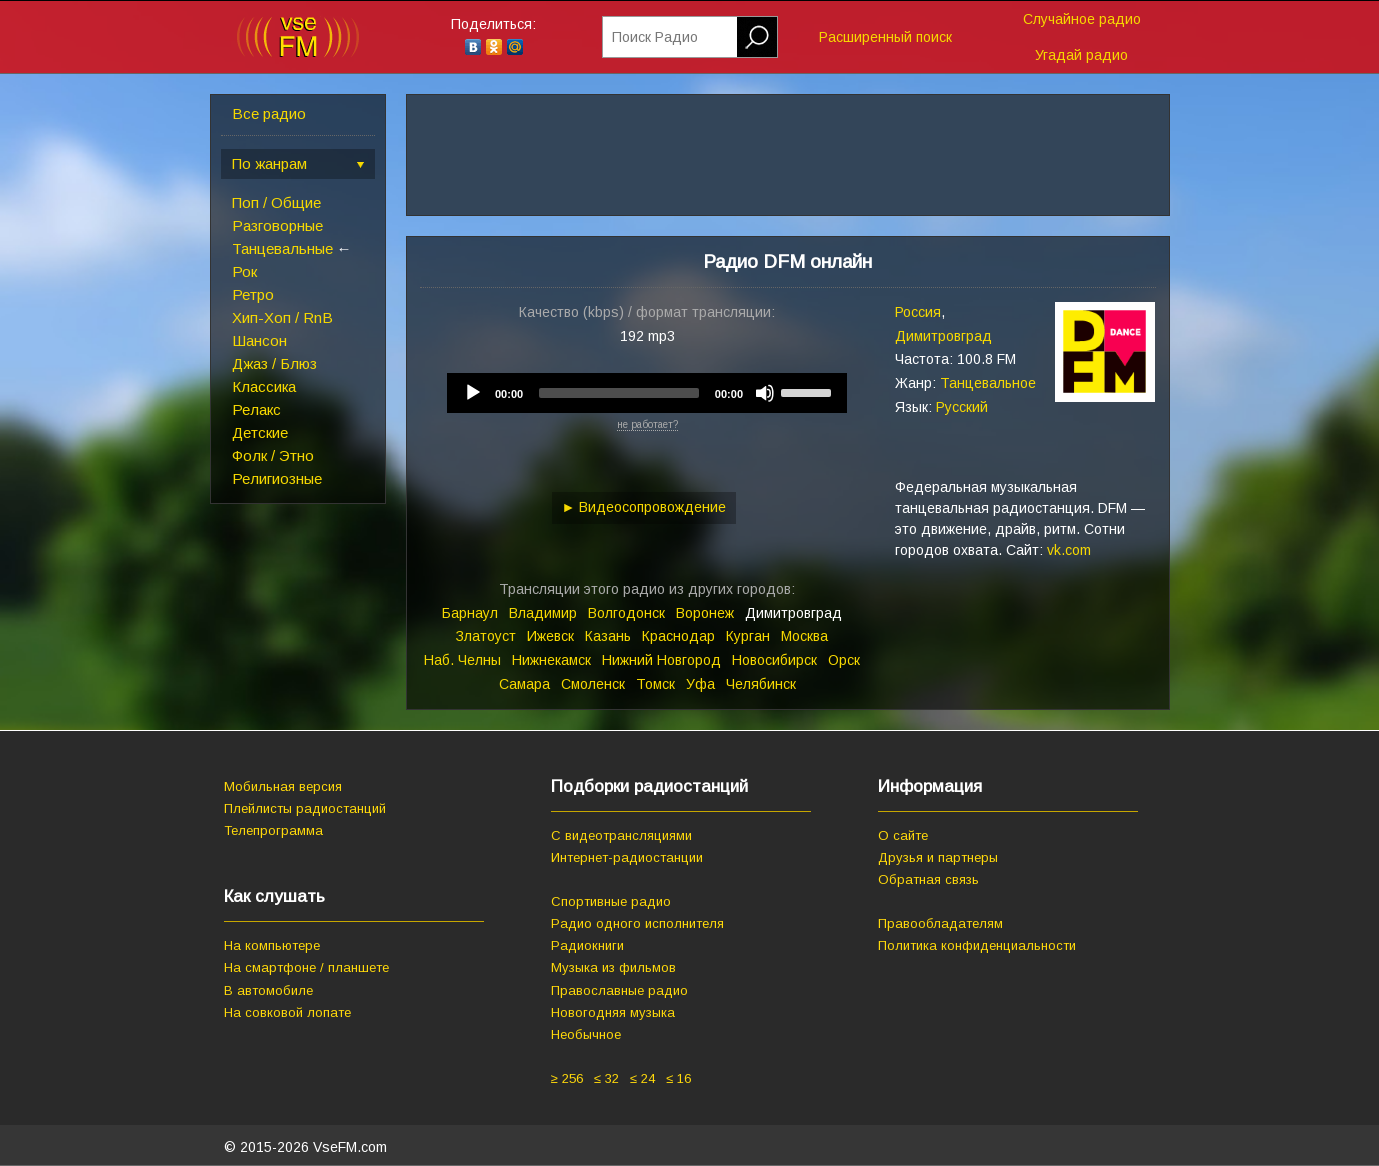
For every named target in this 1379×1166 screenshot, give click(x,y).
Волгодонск (626, 613)
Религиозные (277, 478)
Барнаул (470, 613)
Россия (918, 312)
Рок (244, 271)
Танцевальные (282, 248)
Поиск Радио (655, 37)
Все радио (269, 113)
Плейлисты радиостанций (305, 808)
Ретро (253, 294)
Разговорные (277, 225)
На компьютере (272, 945)
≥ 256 (567, 1078)
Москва (804, 636)
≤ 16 (678, 1078)
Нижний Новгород (661, 660)
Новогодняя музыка (613, 1012)
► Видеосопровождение (644, 507)
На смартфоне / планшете (306, 967)
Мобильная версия (283, 786)
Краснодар (678, 636)
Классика (264, 386)
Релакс (256, 409)
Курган (748, 636)
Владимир (543, 613)
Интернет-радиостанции (627, 857)
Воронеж (705, 613)
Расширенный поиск (885, 37)
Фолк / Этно (273, 455)
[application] (647, 393)
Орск (844, 660)
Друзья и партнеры (938, 857)
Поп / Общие (276, 202)
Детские (260, 432)
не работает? (647, 424)
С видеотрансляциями (621, 835)
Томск (655, 684)
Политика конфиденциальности (977, 945)
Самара (524, 684)
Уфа (700, 684)
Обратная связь (928, 879)
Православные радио (619, 990)
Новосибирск (774, 660)
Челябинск (761, 684)
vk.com (1069, 550)
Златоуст (486, 636)
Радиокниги (587, 945)
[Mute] (765, 393)
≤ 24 (642, 1078)
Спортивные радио (611, 901)
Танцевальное (988, 383)
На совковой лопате (287, 1012)
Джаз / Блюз (274, 363)
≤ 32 (606, 1078)
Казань (608, 636)
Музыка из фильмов (613, 967)
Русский (962, 407)
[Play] (473, 393)
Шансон (259, 340)
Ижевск (550, 636)
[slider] (619, 393)
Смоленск (593, 684)
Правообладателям (940, 923)
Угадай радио (1081, 55)
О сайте (903, 835)
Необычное (586, 1034)
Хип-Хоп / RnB (282, 317)
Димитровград (943, 336)
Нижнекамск (551, 660)
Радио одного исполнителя (637, 923)
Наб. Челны (462, 660)
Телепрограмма (273, 830)
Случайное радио (1082, 19)
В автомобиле (268, 990)
